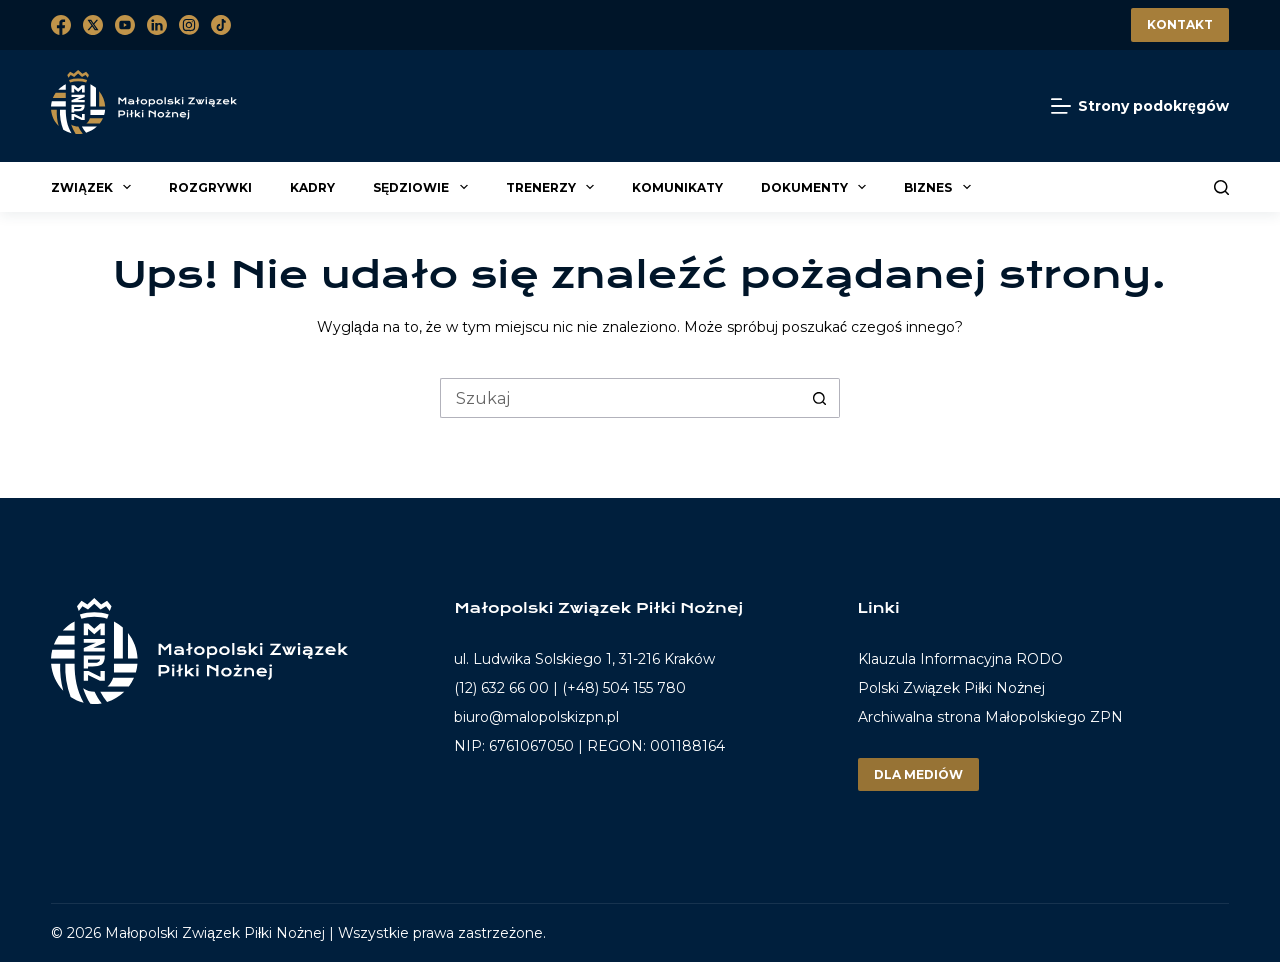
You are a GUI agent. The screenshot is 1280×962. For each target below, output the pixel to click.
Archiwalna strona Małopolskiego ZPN (990, 717)
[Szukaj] (1221, 187)
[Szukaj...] (620, 398)
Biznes (940, 187)
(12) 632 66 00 (501, 688)
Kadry (312, 187)
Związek (94, 187)
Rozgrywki (210, 187)
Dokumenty (816, 187)
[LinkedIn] (157, 25)
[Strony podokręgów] (1140, 106)
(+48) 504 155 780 (624, 688)
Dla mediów (918, 774)
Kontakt (1180, 24)
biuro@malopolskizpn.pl (536, 717)
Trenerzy (553, 187)
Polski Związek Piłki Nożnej (952, 688)
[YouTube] (125, 25)
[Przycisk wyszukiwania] (820, 398)
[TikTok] (221, 25)
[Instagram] (189, 25)
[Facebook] (61, 25)
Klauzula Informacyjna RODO (960, 659)
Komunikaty (677, 187)
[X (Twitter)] (93, 25)
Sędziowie (423, 187)
